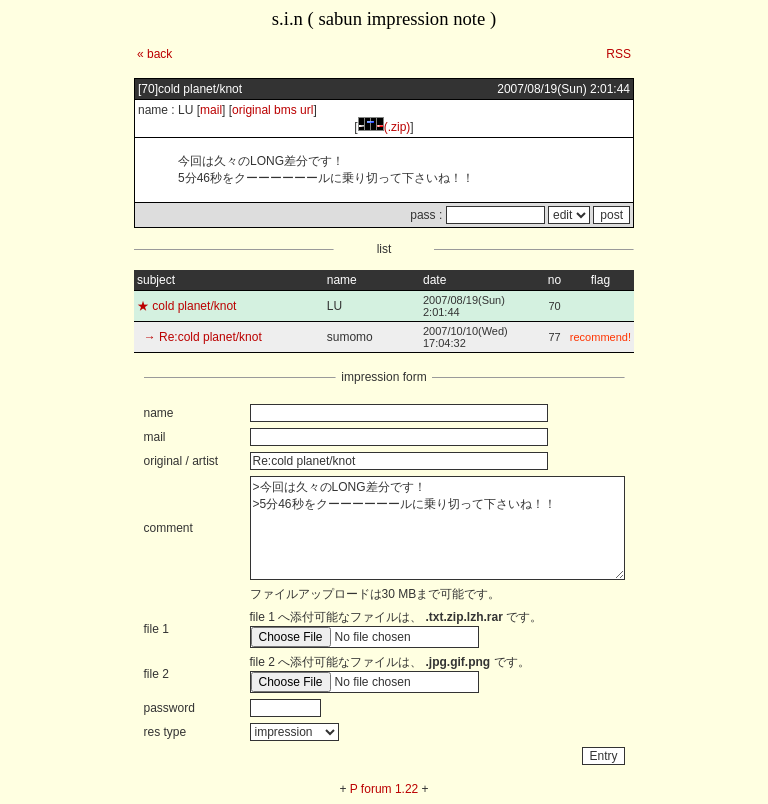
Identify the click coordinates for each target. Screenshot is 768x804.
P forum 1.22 (384, 789)
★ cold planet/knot (186, 306)
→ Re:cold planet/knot (199, 337)
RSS (618, 54)
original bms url (272, 110)
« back (154, 54)
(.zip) (384, 127)
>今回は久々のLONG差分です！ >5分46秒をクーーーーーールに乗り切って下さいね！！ (437, 528)
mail (211, 110)
